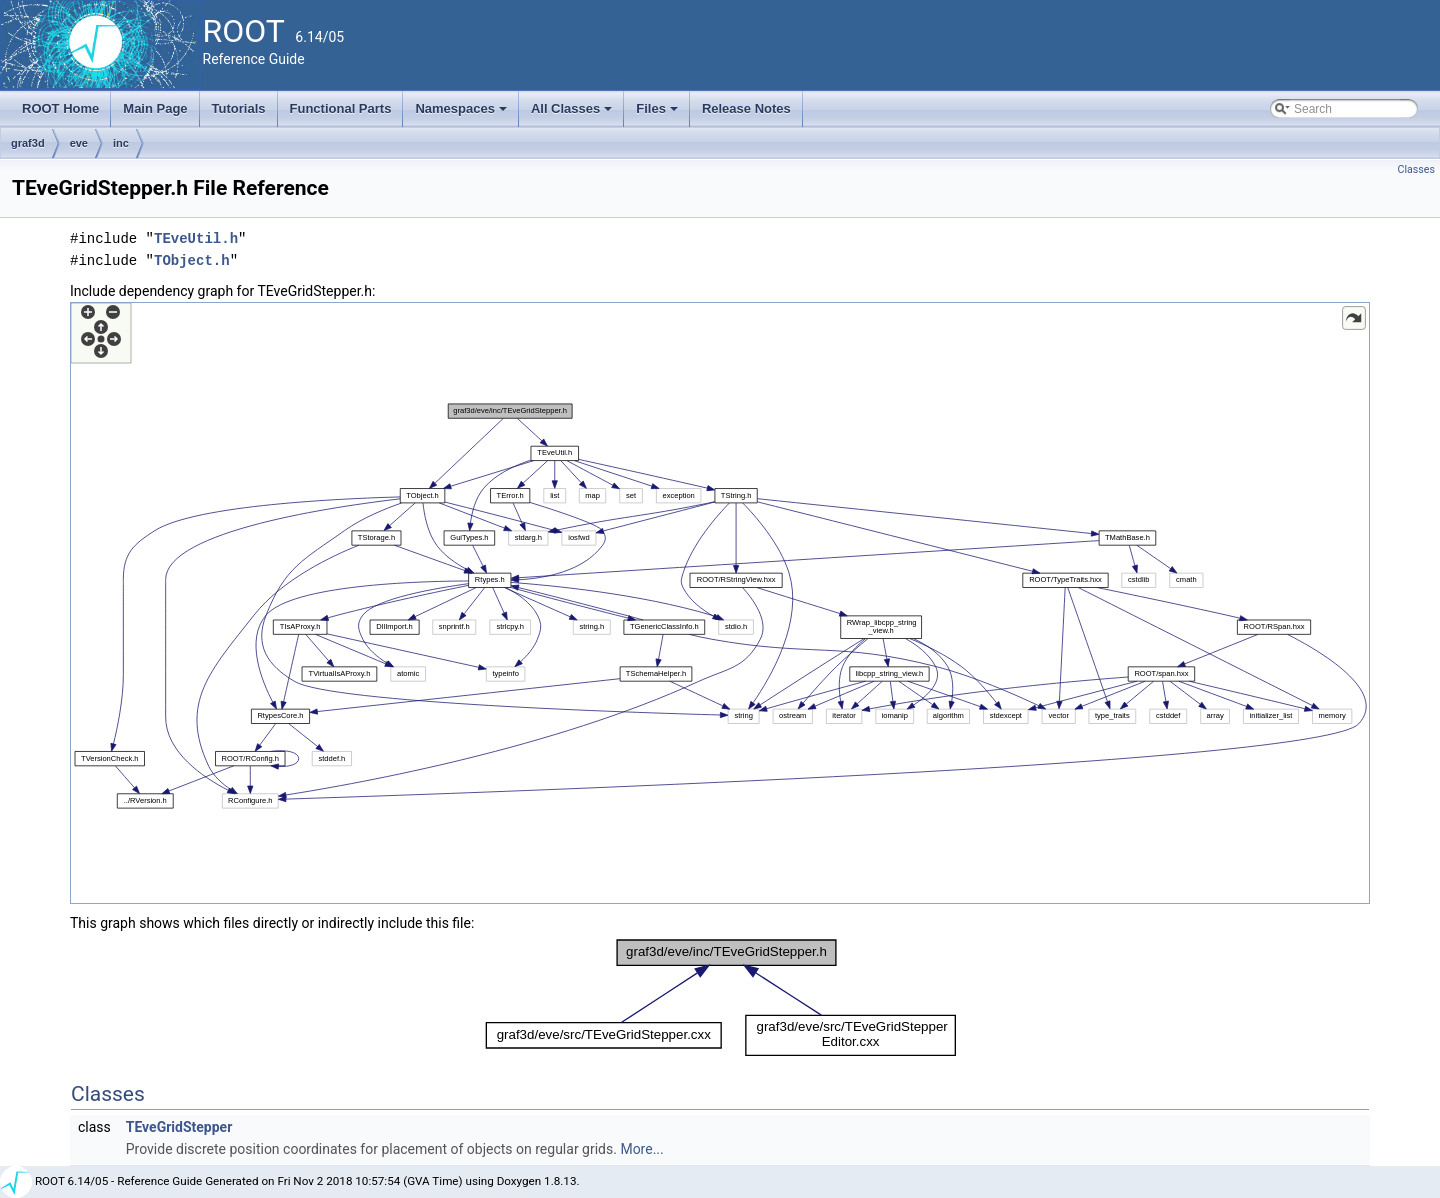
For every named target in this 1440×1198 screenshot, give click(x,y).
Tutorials (239, 108)
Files (658, 114)
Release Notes (746, 108)
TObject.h (192, 260)
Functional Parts (341, 108)
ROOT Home (60, 108)
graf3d (28, 143)
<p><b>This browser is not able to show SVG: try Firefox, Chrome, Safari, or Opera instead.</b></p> (720, 603)
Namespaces (462, 114)
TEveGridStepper (179, 1127)
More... (641, 1149)
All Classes (573, 114)
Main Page (155, 108)
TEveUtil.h (196, 238)
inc (121, 143)
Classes (1416, 169)
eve (79, 143)
